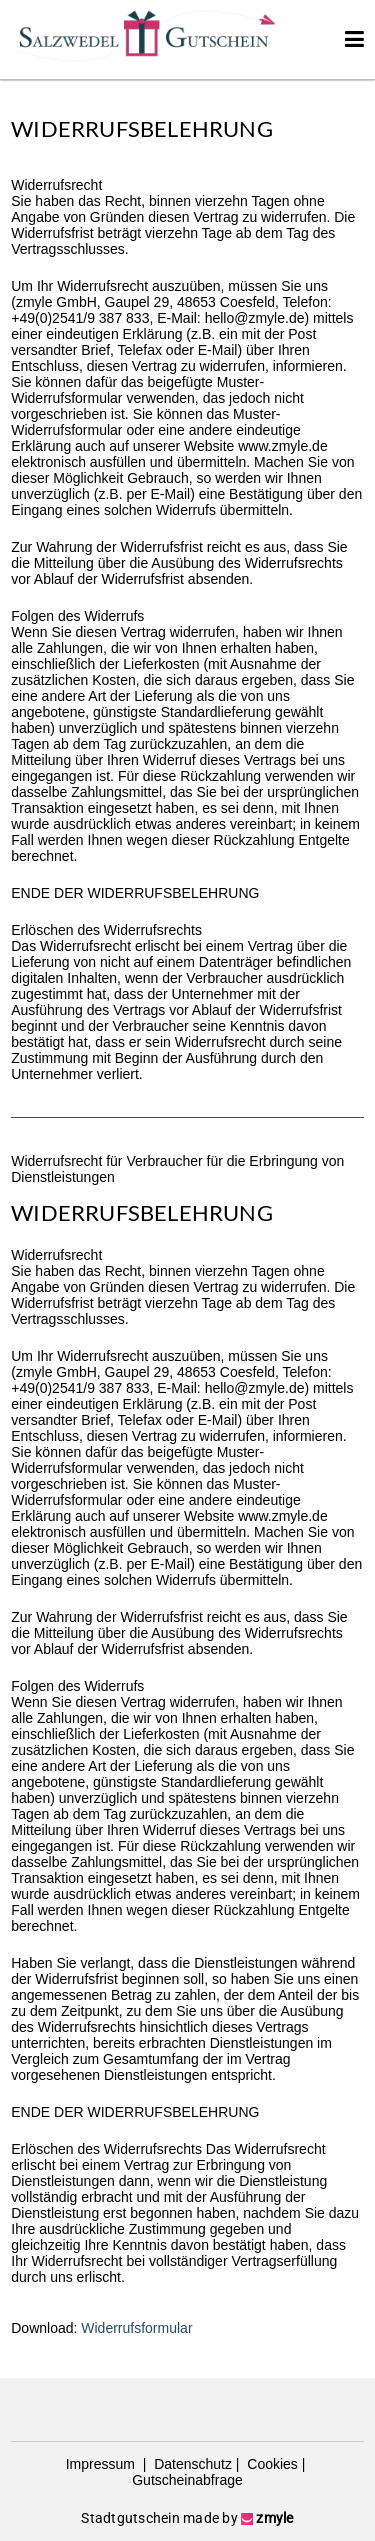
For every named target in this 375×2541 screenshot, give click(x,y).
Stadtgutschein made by (187, 2518)
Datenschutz (191, 2464)
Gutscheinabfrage (187, 2480)
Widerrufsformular (136, 2328)
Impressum (102, 2464)
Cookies (270, 2464)
